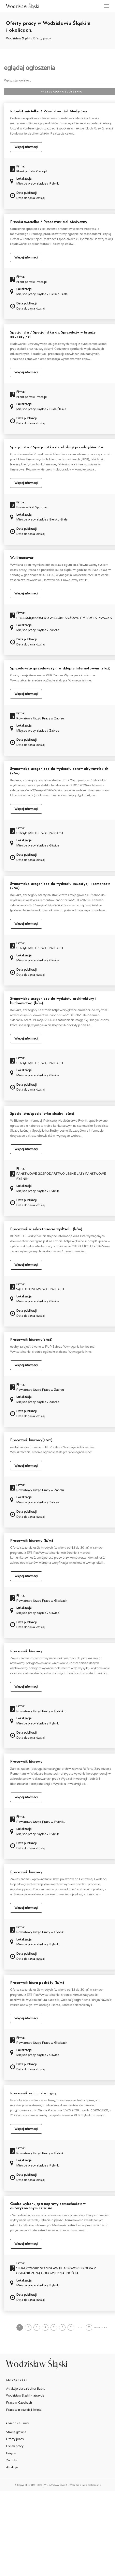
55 (89, 2327)
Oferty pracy (15, 2439)
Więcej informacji (26, 147)
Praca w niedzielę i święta (24, 2410)
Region (11, 2453)
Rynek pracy (15, 2446)
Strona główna (16, 2432)
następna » (100, 2327)
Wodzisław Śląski (18, 38)
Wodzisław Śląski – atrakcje (25, 2395)
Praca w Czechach (19, 2402)
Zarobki (11, 2460)
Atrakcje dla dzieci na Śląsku (25, 2388)
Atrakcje (12, 2467)
